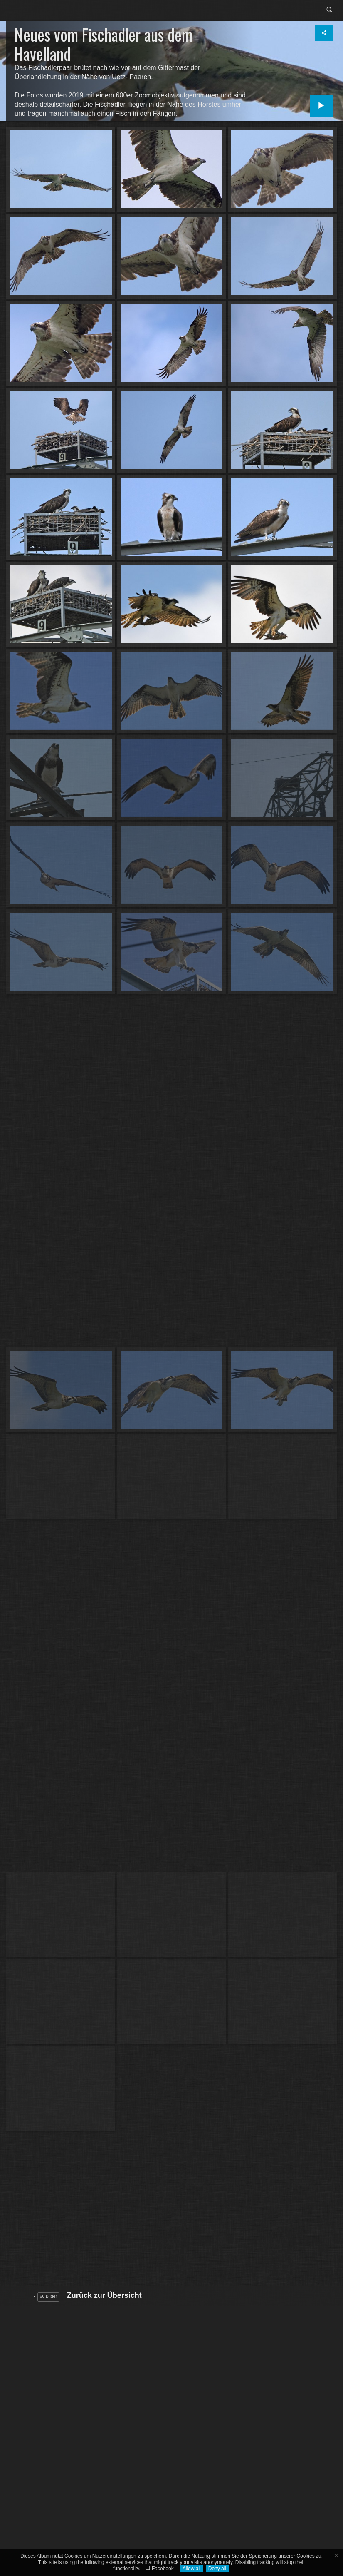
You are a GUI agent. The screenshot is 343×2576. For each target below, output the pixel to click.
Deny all (217, 2568)
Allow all (192, 2568)
